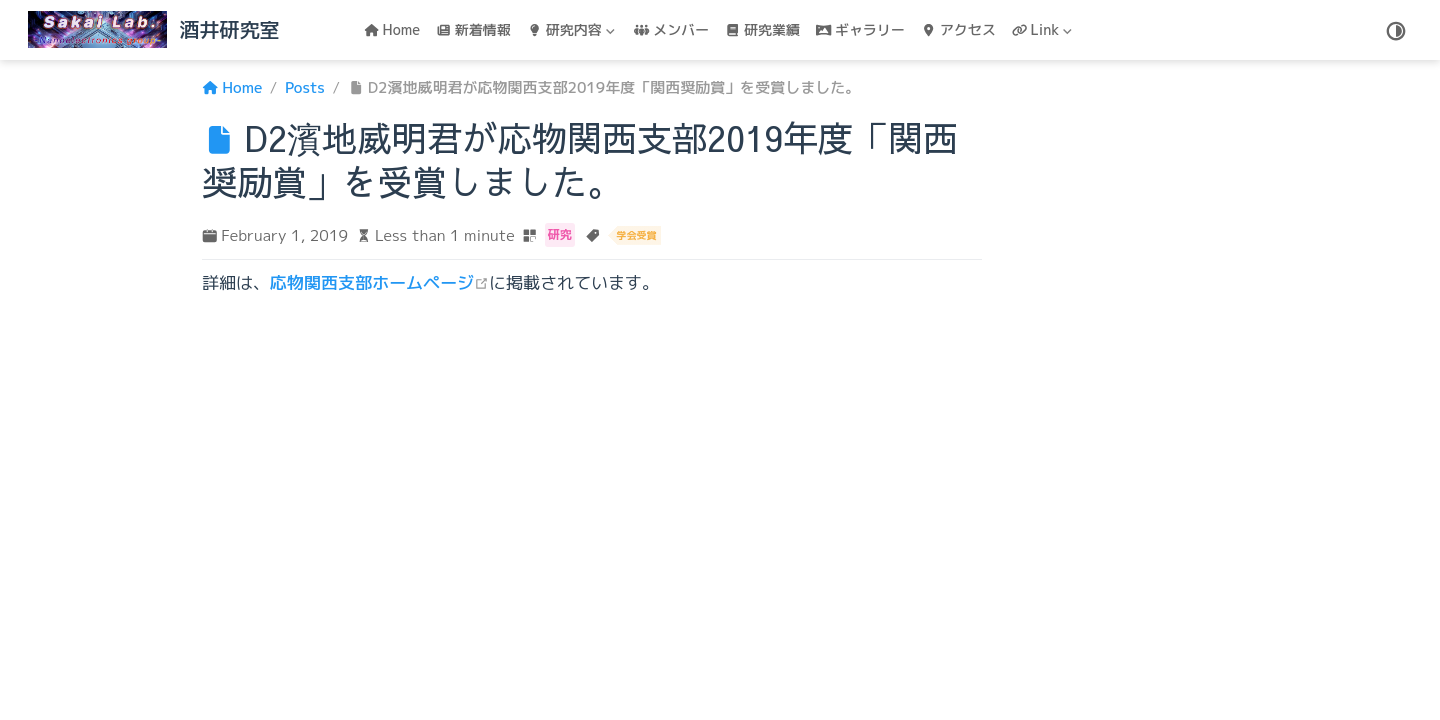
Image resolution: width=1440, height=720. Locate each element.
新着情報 (473, 29)
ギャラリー (860, 29)
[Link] (1044, 30)
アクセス (958, 29)
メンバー (671, 29)
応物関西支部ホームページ (379, 282)
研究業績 (762, 29)
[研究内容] (573, 30)
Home (392, 29)
